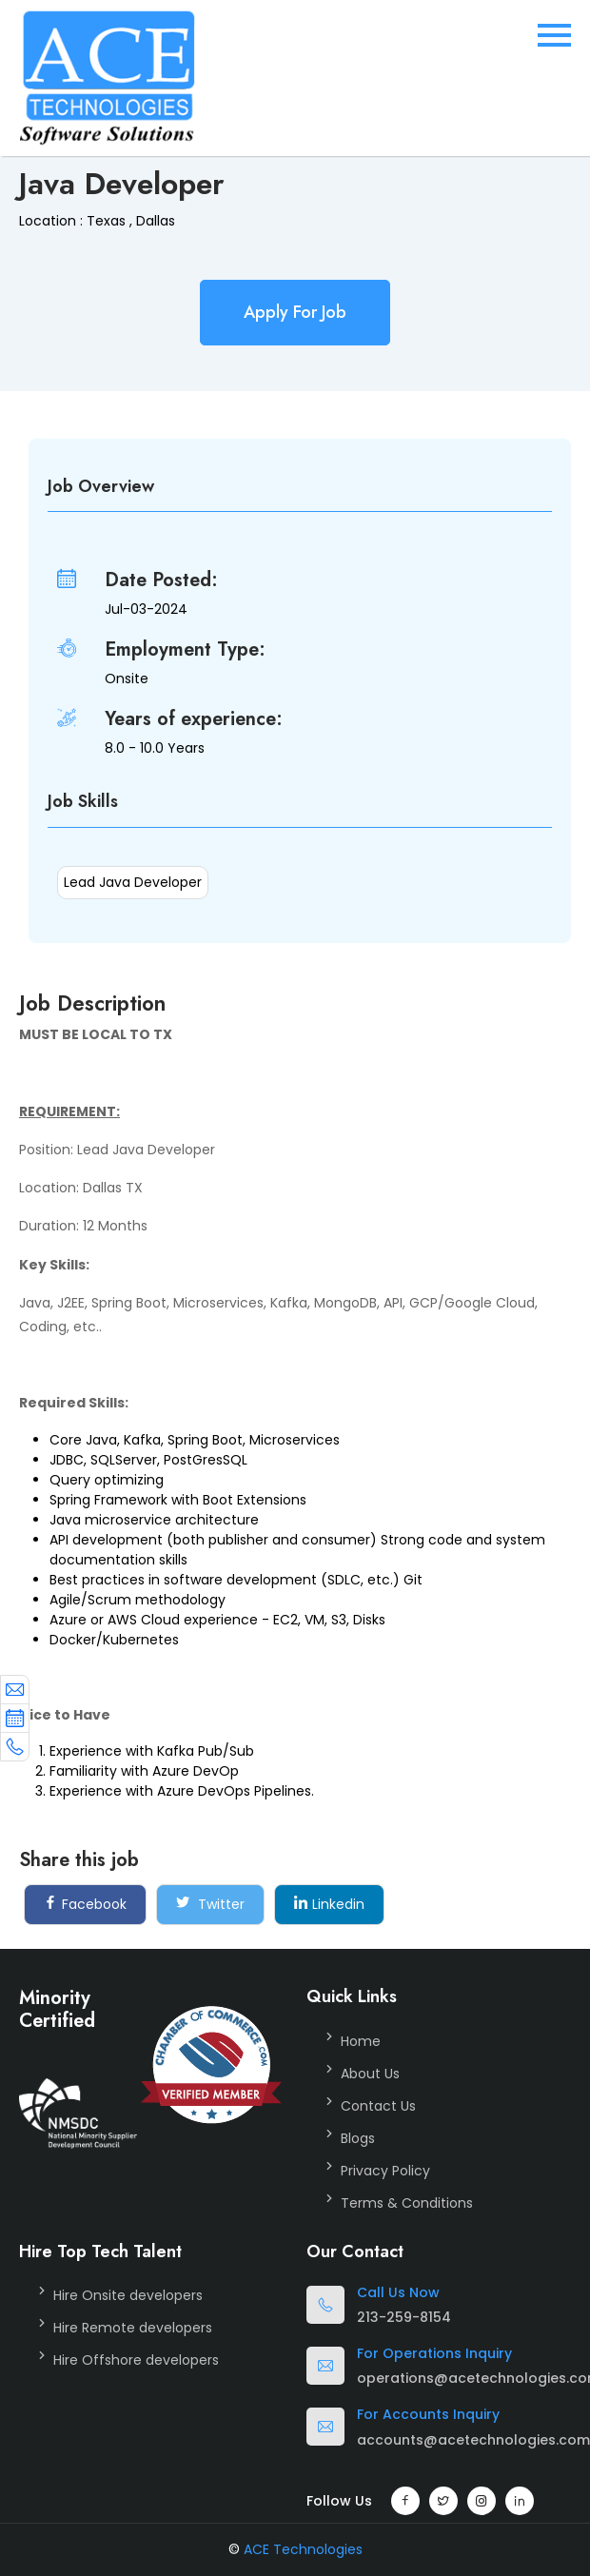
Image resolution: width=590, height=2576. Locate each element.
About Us (370, 2073)
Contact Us (378, 2105)
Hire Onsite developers (128, 2295)
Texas (106, 220)
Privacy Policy (385, 2170)
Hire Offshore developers (136, 2360)
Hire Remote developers (132, 2327)
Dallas (155, 220)
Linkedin (329, 1904)
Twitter (210, 1904)
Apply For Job (295, 312)
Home (361, 2041)
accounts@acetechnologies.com (473, 2439)
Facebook (85, 1904)
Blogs (358, 2138)
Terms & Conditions (407, 2202)
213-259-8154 (404, 2317)
